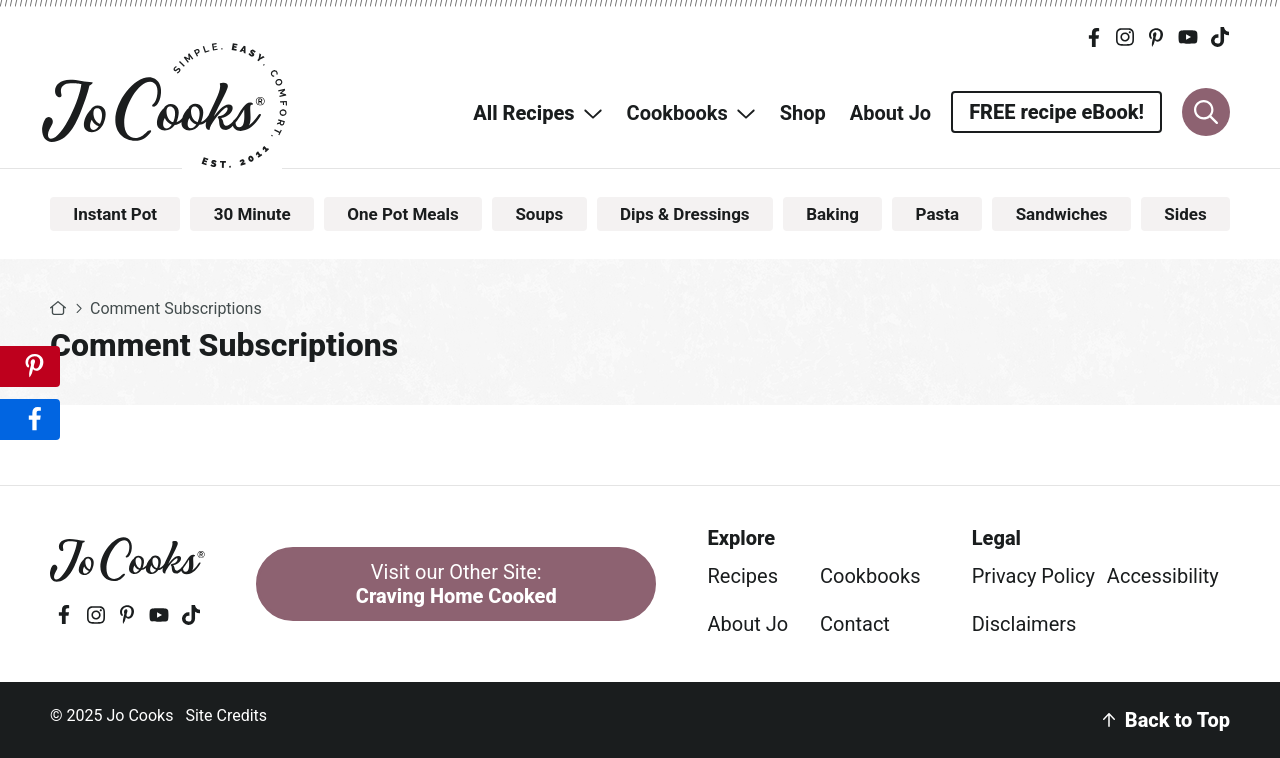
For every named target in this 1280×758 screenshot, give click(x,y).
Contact (855, 624)
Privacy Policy (1033, 576)
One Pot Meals (402, 214)
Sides (1185, 214)
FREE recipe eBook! (1056, 112)
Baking (832, 214)
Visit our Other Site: (456, 584)
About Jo (748, 624)
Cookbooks (870, 576)
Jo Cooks (167, 105)
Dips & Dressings (685, 214)
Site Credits (226, 715)
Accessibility (1163, 576)
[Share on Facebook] (30, 419)
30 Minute (252, 214)
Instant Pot (115, 214)
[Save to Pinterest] (30, 366)
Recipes (743, 576)
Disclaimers (1024, 624)
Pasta (938, 214)
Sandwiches (1062, 214)
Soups (539, 214)
